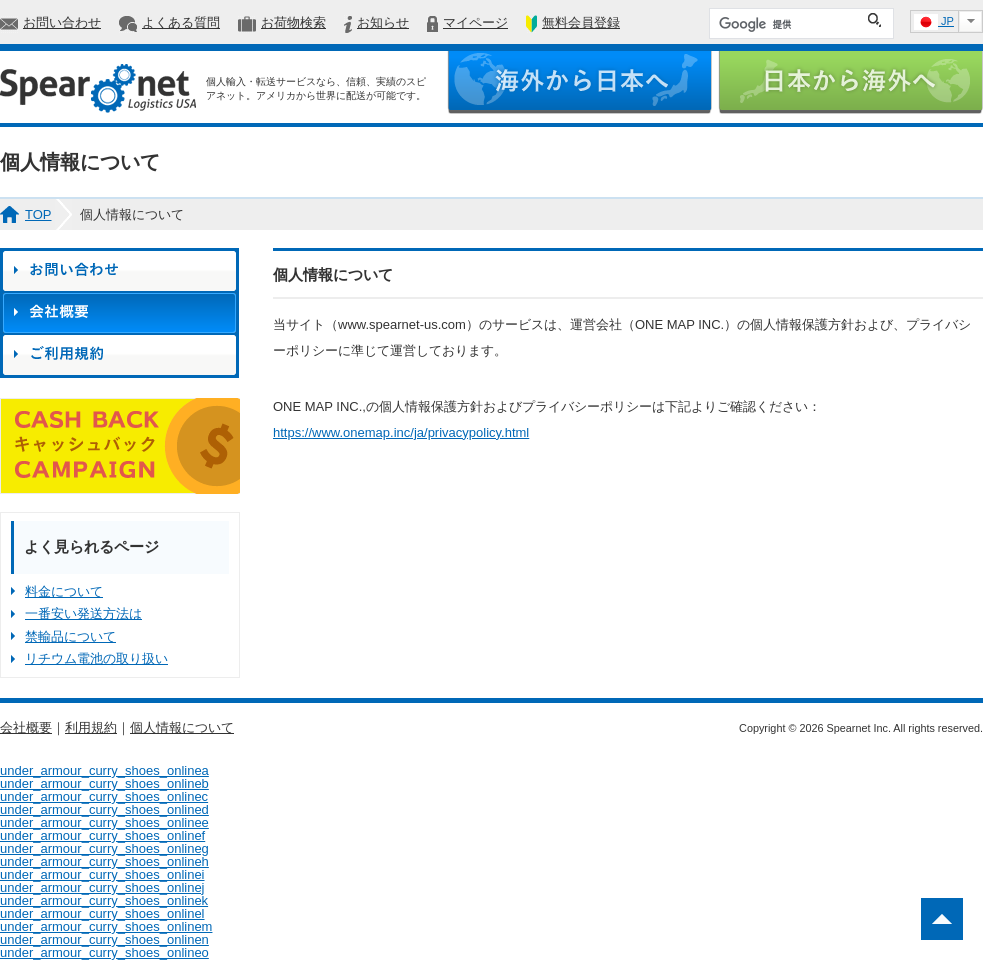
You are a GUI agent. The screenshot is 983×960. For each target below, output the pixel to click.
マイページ (475, 22)
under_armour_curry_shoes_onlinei (102, 874)
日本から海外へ (850, 82)
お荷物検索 (293, 22)
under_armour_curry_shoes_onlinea (104, 770)
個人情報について (182, 727)
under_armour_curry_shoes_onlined (104, 809)
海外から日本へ (579, 82)
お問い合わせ (62, 22)
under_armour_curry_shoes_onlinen (104, 939)
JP (934, 22)
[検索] (787, 24)
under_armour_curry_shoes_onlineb (104, 783)
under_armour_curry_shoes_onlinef (102, 835)
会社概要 (26, 727)
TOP (38, 214)
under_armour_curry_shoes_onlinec (104, 796)
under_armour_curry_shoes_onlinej (102, 887)
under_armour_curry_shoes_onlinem (106, 926)
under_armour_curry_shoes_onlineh (104, 861)
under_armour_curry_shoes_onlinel (102, 913)
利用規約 (91, 727)
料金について (64, 591)
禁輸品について (70, 636)
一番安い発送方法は (83, 613)
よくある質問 (181, 22)
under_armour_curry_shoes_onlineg (104, 848)
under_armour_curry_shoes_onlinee (104, 822)
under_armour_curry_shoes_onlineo (104, 952)
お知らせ (383, 22)
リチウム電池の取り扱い (96, 658)
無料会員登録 (581, 22)
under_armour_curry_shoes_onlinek (104, 900)
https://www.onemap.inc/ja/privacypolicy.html (401, 432)
